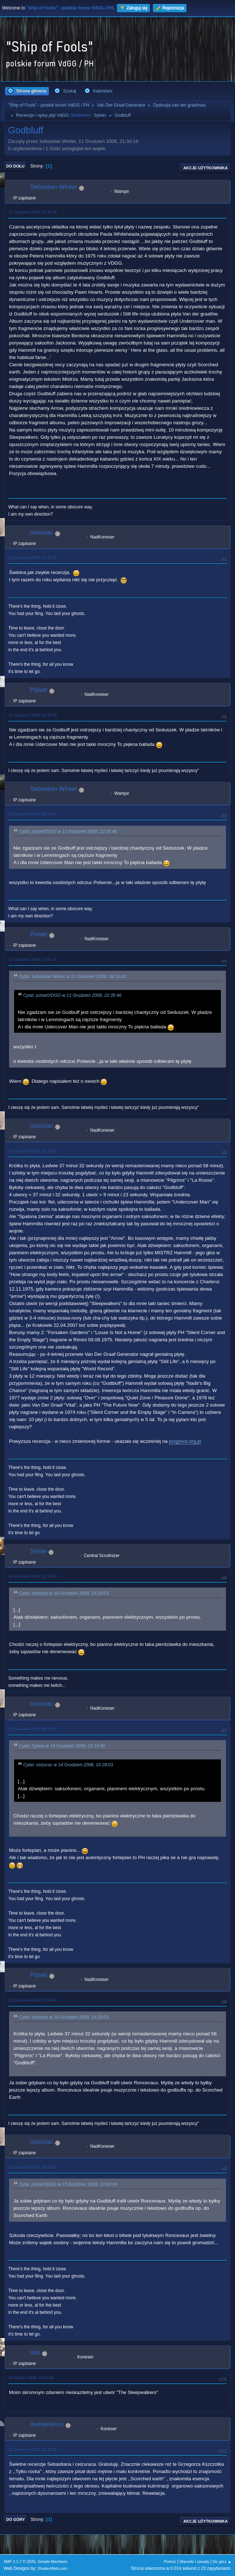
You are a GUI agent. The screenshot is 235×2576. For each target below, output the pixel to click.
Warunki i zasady (194, 2561)
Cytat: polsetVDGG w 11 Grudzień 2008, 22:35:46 (68, 831)
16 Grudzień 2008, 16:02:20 (32, 2167)
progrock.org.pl (185, 1441)
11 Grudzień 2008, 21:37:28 (32, 558)
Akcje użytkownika (205, 168)
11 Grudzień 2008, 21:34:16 (32, 212)
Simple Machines (52, 2561)
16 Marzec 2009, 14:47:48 (31, 2377)
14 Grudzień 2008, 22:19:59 (32, 1576)
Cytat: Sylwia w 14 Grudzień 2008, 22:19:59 (62, 1746)
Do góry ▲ (222, 2561)
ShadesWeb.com (52, 2568)
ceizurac (41, 532)
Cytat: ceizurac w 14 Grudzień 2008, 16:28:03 (64, 1593)
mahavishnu (46, 2424)
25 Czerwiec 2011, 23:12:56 (32, 2449)
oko (35, 2352)
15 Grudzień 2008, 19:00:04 (32, 2000)
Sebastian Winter (53, 186)
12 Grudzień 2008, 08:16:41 (32, 814)
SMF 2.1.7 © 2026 (19, 2561)
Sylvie (99, 115)
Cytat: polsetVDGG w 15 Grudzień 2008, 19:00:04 (68, 2184)
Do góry (15, 2519)
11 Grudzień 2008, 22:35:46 (32, 715)
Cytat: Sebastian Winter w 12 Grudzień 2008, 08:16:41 (72, 976)
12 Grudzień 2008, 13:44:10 (32, 959)
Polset (38, 689)
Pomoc (170, 2561)
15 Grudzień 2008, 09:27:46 (32, 1729)
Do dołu (15, 166)
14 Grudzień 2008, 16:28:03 (32, 1151)
